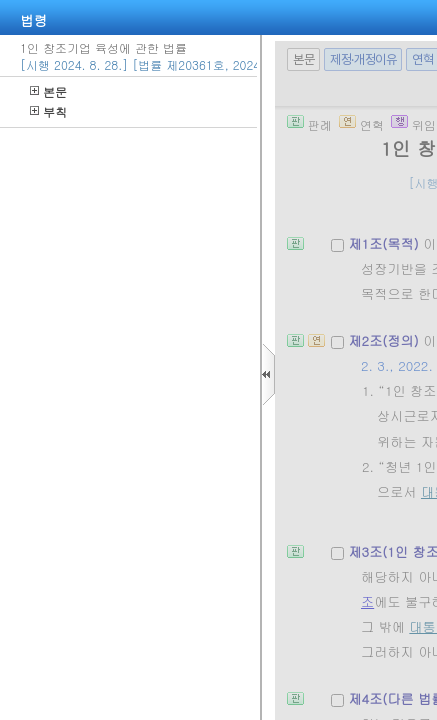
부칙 (48, 111)
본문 (48, 91)
